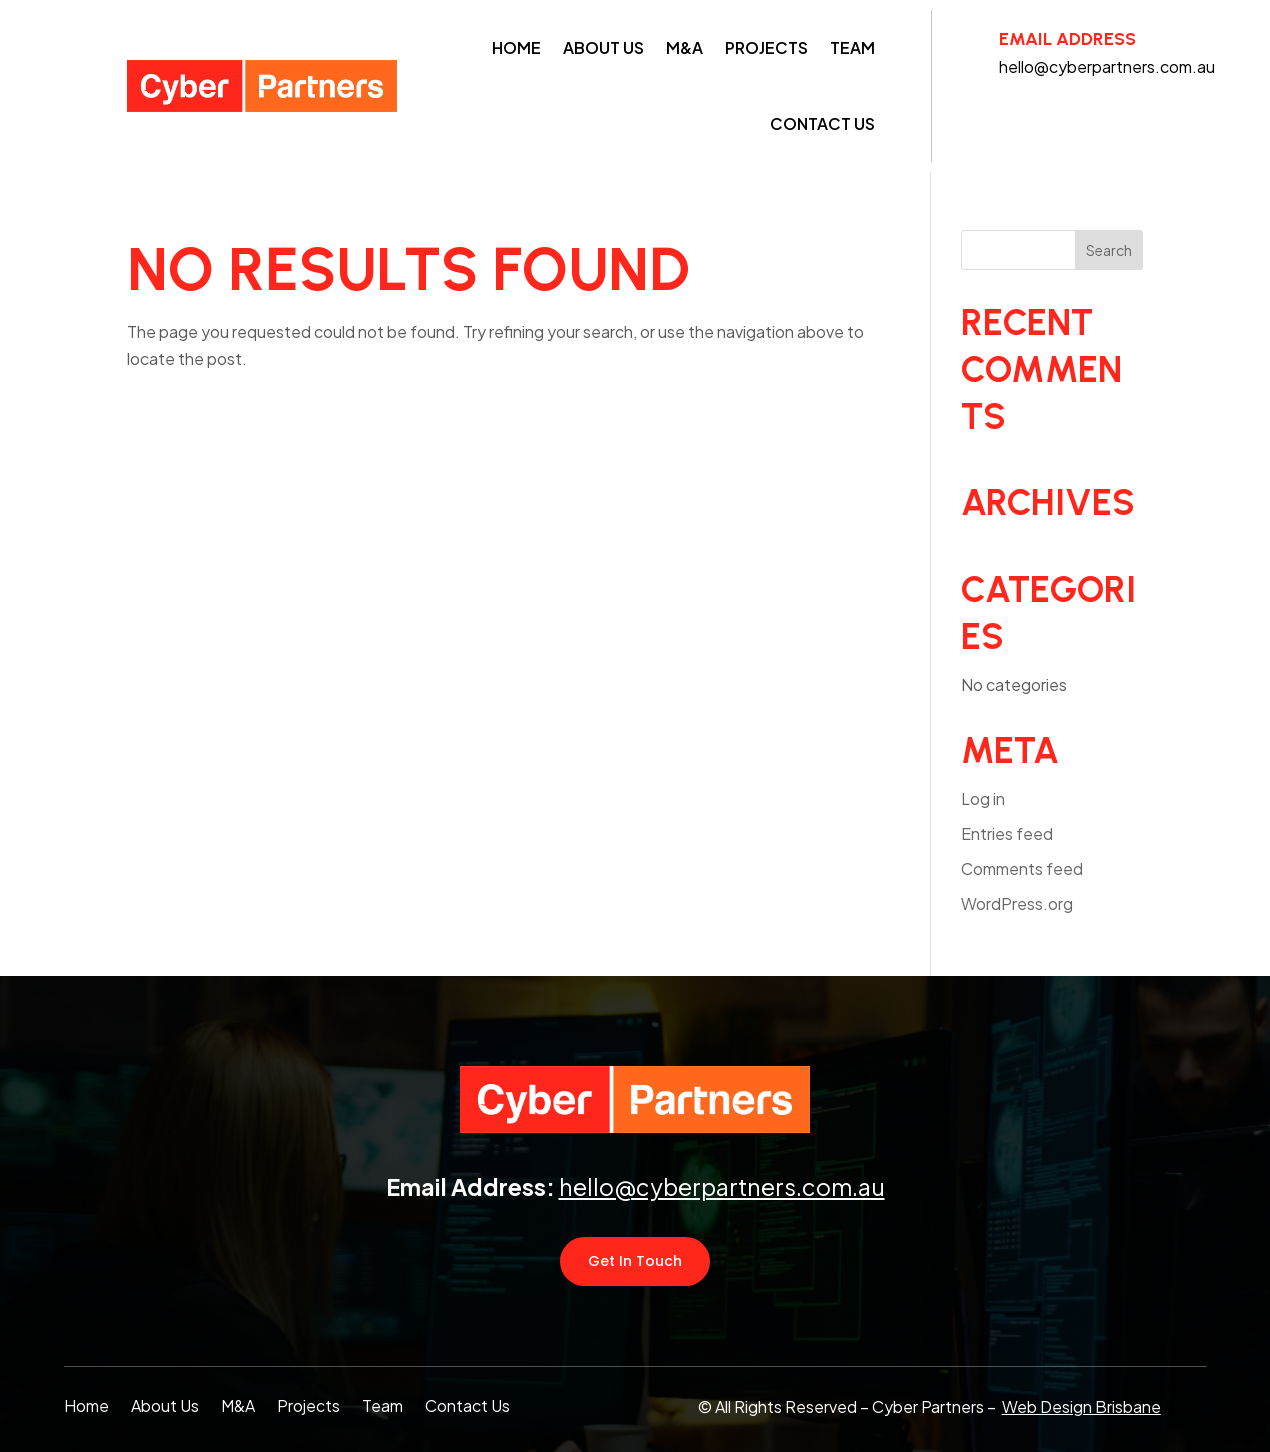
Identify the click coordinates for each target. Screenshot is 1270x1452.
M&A (684, 47)
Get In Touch (635, 1261)
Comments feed (1022, 868)
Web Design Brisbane (1081, 1406)
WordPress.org (1017, 903)
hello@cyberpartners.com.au (722, 1186)
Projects (766, 47)
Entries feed (1007, 833)
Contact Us (822, 123)
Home (516, 47)
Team (852, 47)
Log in (983, 798)
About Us (603, 47)
